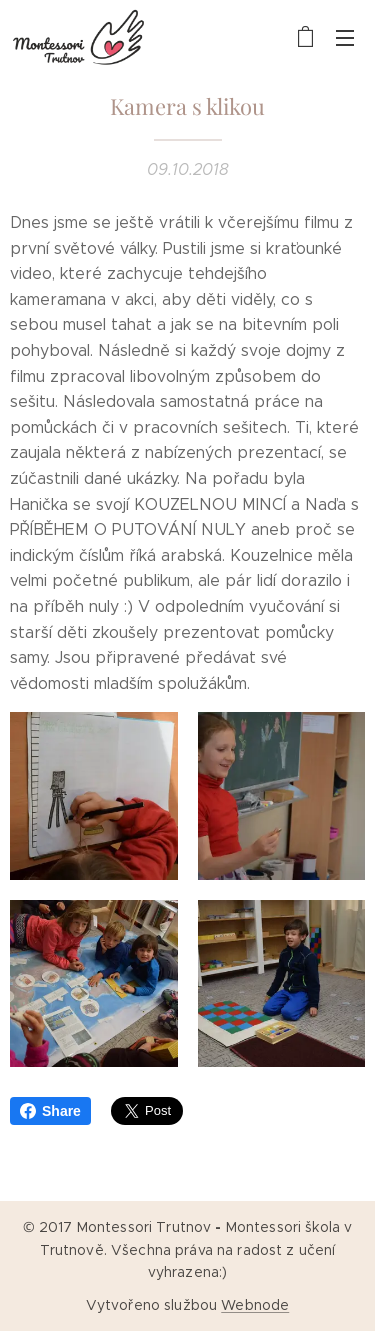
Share (50, 1111)
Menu (345, 38)
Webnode (255, 1305)
